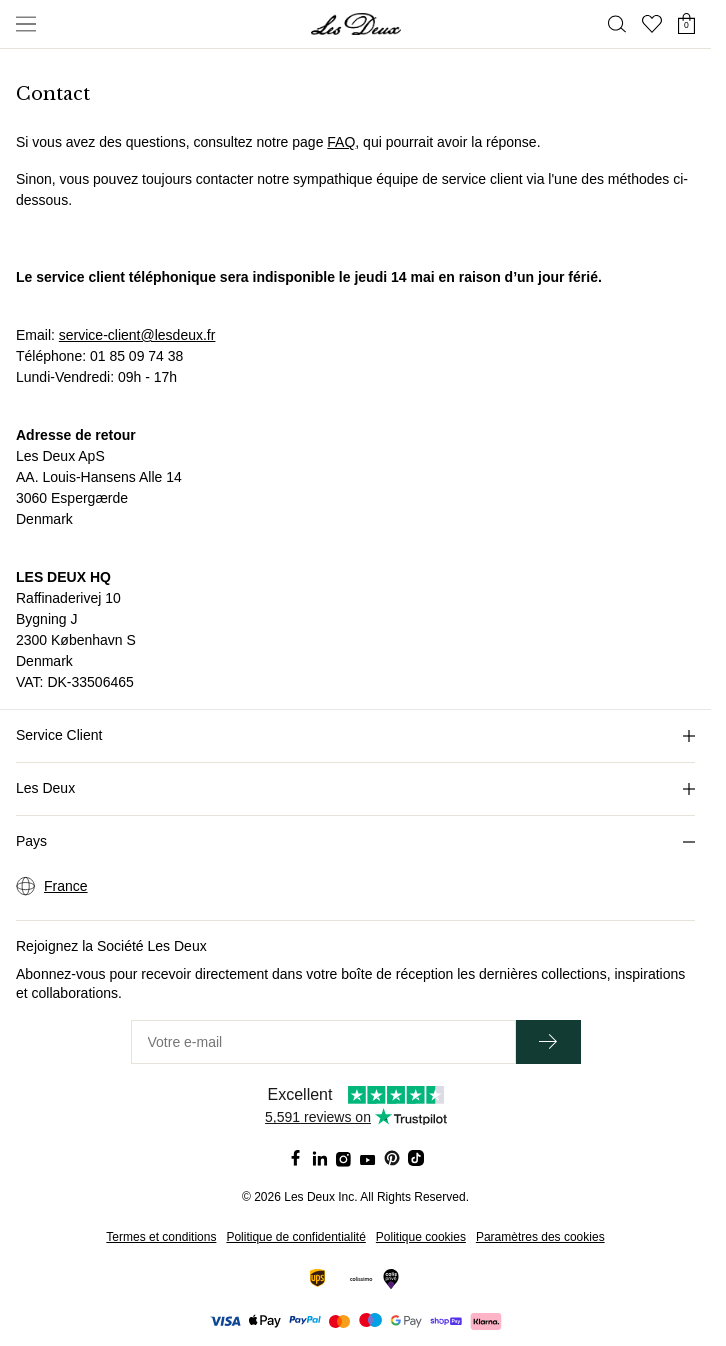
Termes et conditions (161, 1237)
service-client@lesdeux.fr (137, 335)
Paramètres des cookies (540, 1237)
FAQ (341, 142)
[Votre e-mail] (323, 1042)
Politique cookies (421, 1237)
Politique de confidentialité (295, 1237)
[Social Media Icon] (296, 1158)
